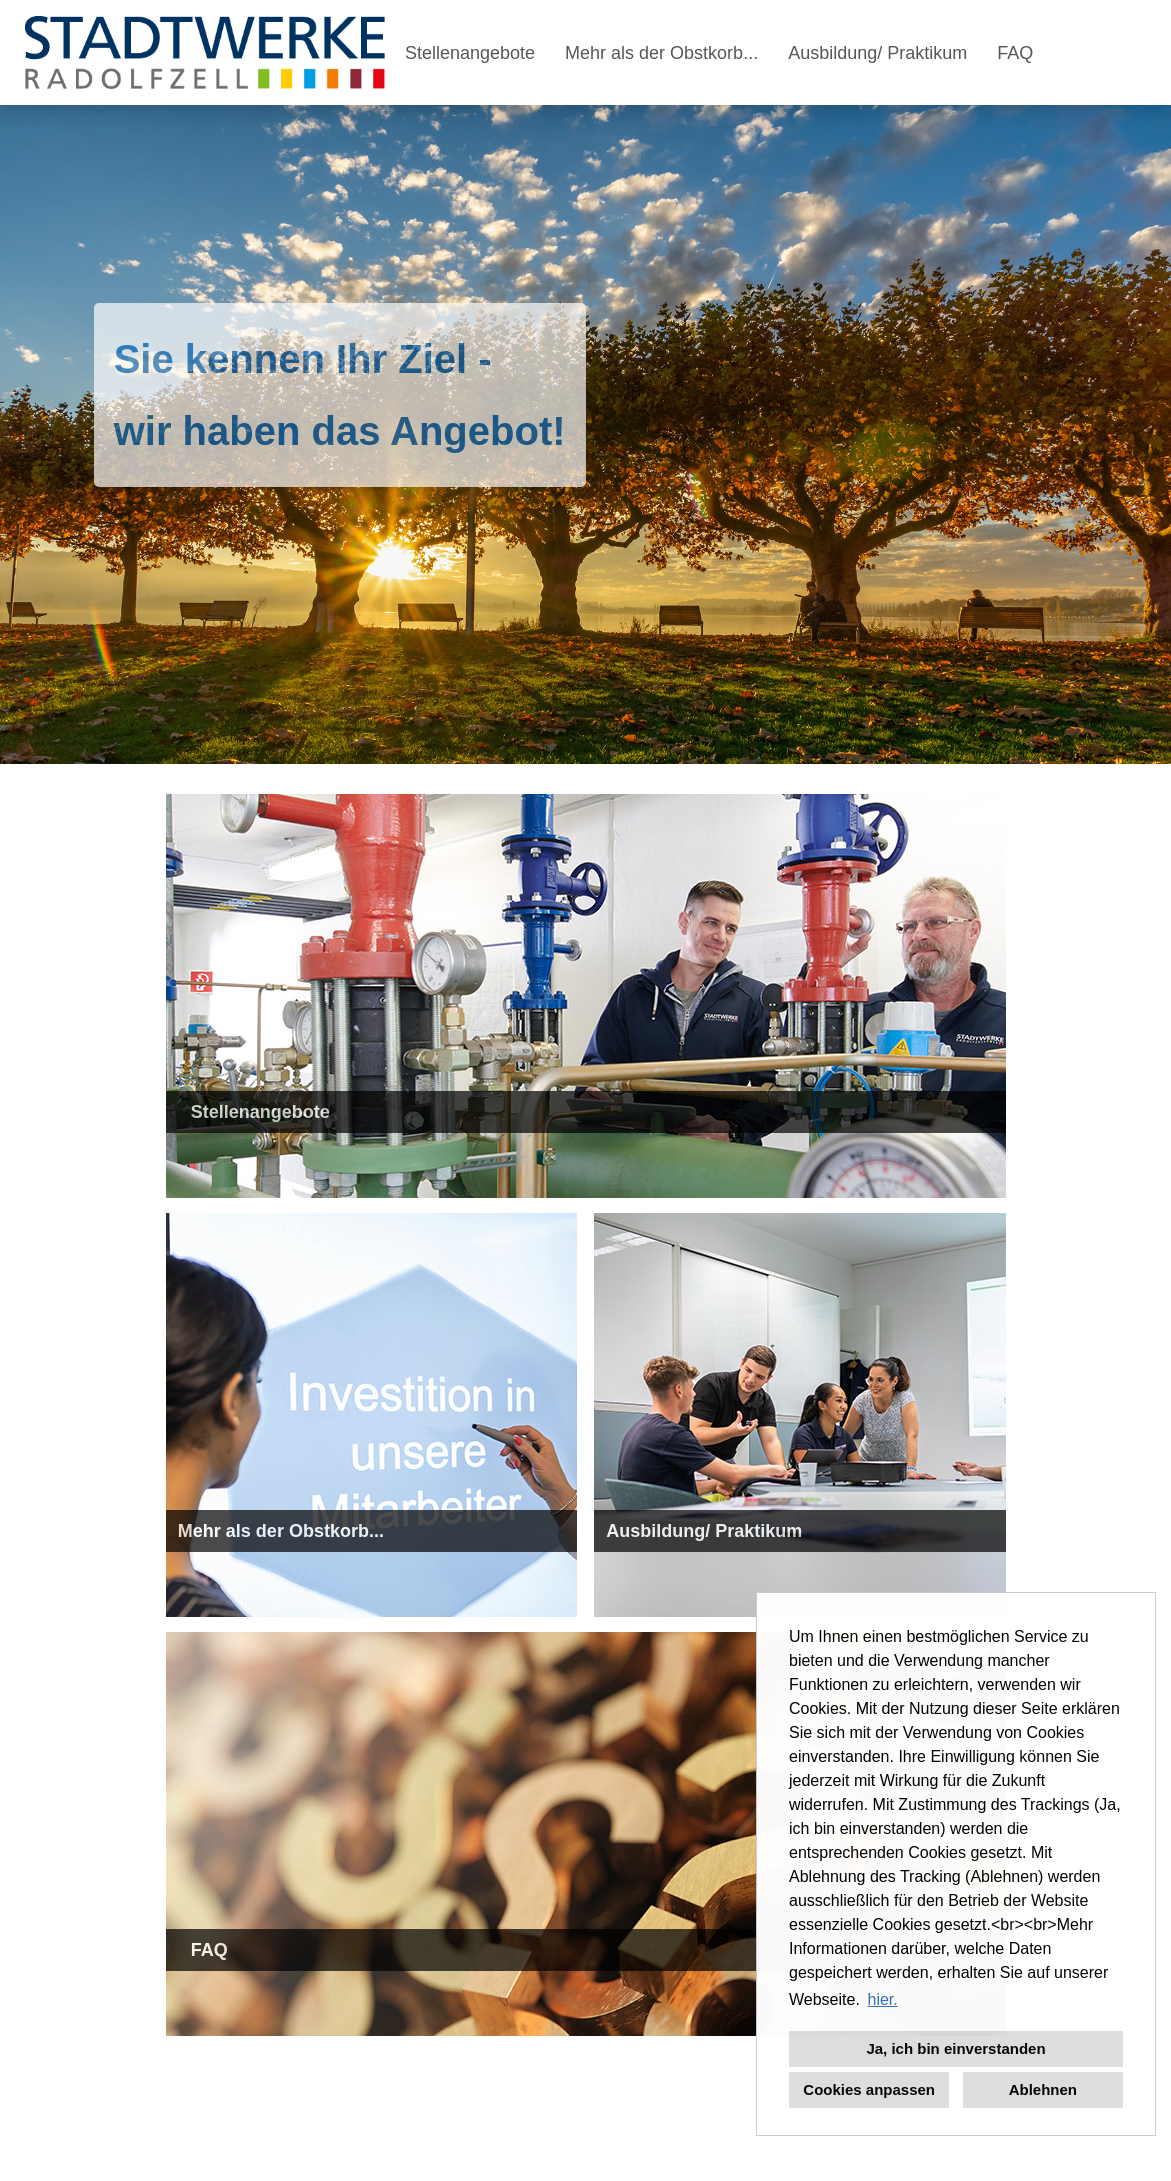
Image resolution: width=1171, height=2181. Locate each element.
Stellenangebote (470, 53)
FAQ (1015, 53)
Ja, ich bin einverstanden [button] (955, 2048)
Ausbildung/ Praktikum (877, 53)
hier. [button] (882, 1999)
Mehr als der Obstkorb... (661, 53)
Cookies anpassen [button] (869, 2089)
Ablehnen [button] (1043, 2089)
